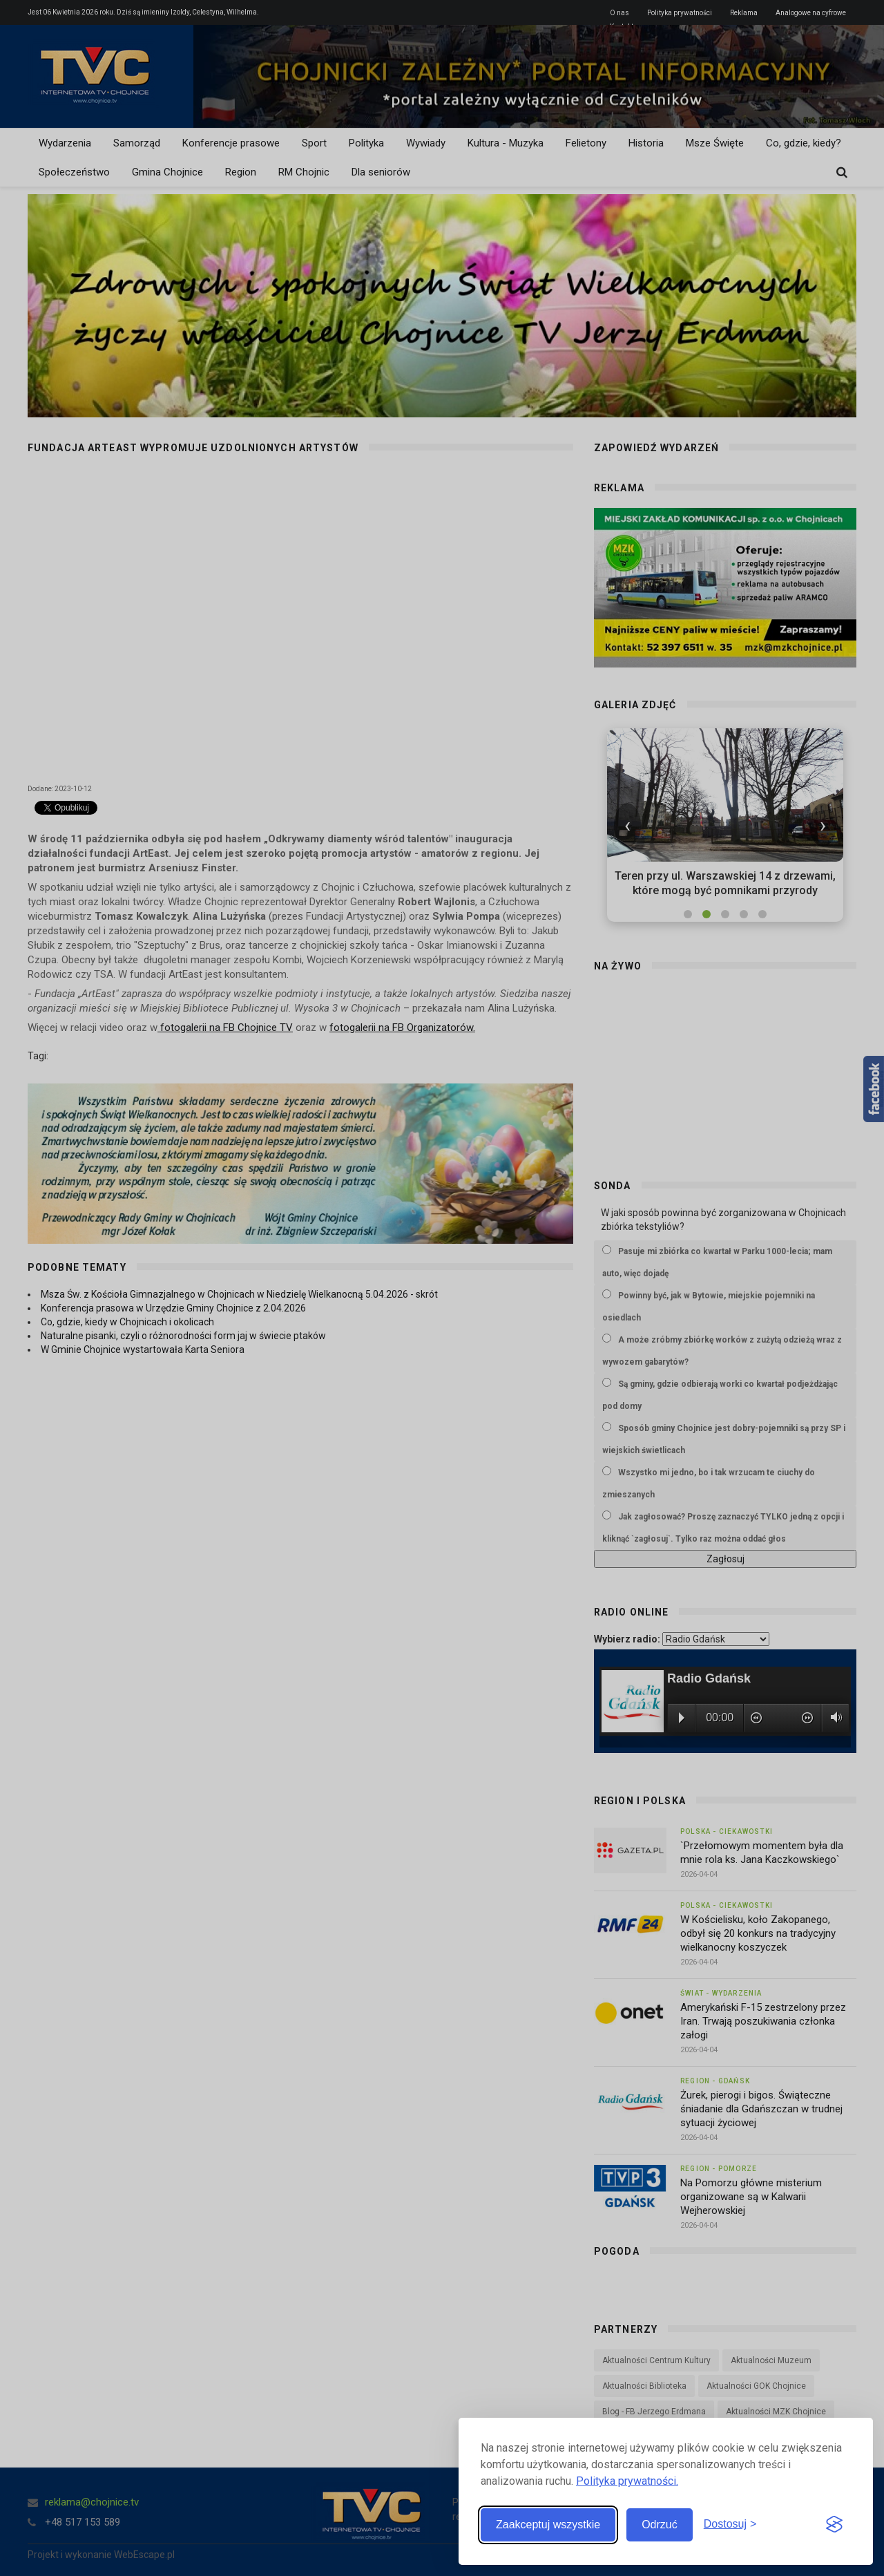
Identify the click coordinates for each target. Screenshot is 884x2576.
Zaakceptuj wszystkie (548, 2524)
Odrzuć (660, 2524)
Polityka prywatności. (627, 2481)
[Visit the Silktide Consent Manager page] (834, 2524)
